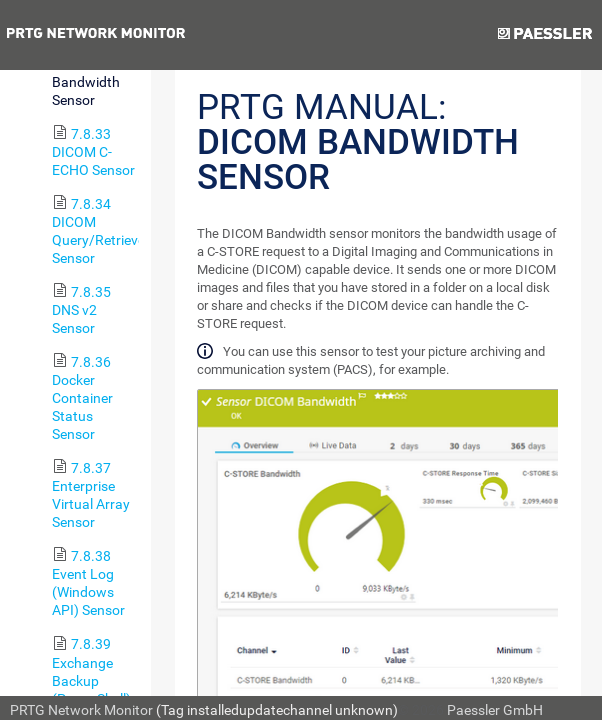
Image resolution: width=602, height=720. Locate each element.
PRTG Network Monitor (81, 710)
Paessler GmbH (495, 710)
